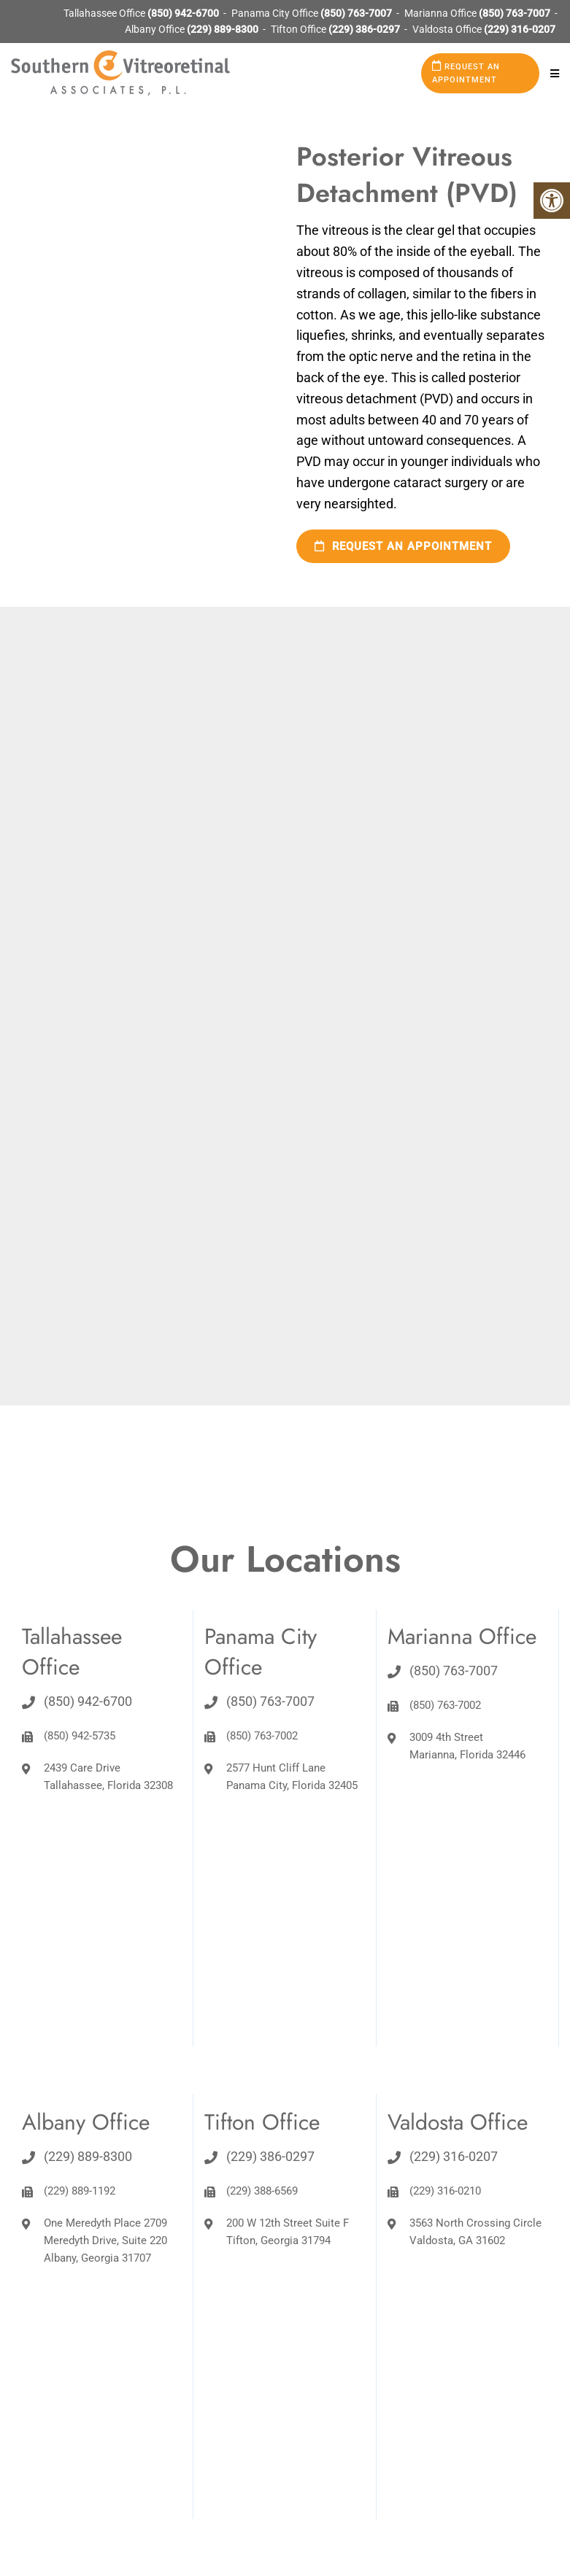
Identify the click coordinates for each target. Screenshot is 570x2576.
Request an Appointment (466, 73)
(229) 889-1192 (79, 2190)
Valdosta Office (448, 29)
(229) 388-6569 (262, 2190)
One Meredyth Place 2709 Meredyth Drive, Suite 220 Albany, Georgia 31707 (105, 2240)
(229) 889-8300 (222, 29)
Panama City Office (275, 13)
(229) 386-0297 (364, 29)
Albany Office (156, 29)
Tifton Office (299, 29)
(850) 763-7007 (356, 13)
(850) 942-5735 (79, 1735)
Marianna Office (441, 13)
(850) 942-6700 (183, 13)
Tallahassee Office (105, 13)
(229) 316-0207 (519, 29)
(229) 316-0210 (445, 2190)
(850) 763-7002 (262, 1735)
